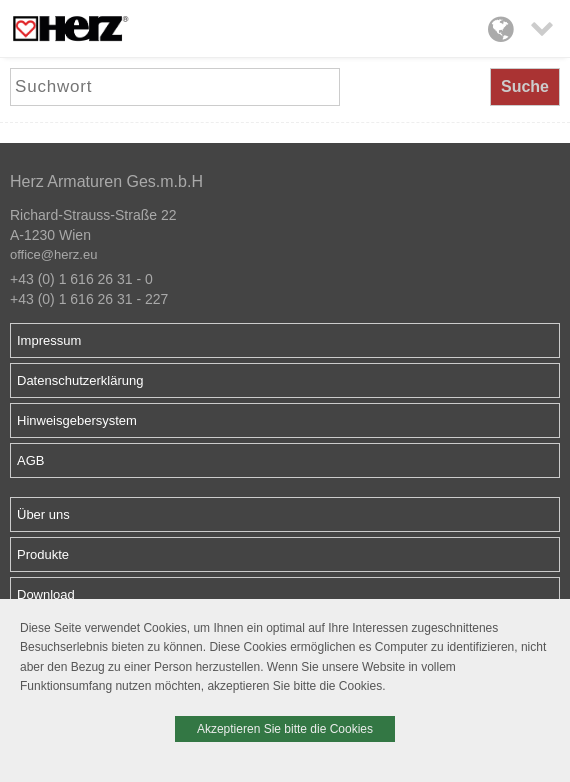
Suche (525, 86)
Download (46, 594)
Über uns (43, 514)
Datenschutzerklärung (80, 380)
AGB (30, 460)
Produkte (43, 554)
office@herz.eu (53, 254)
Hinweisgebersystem (77, 420)
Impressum (49, 340)
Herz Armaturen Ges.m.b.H (106, 181)
